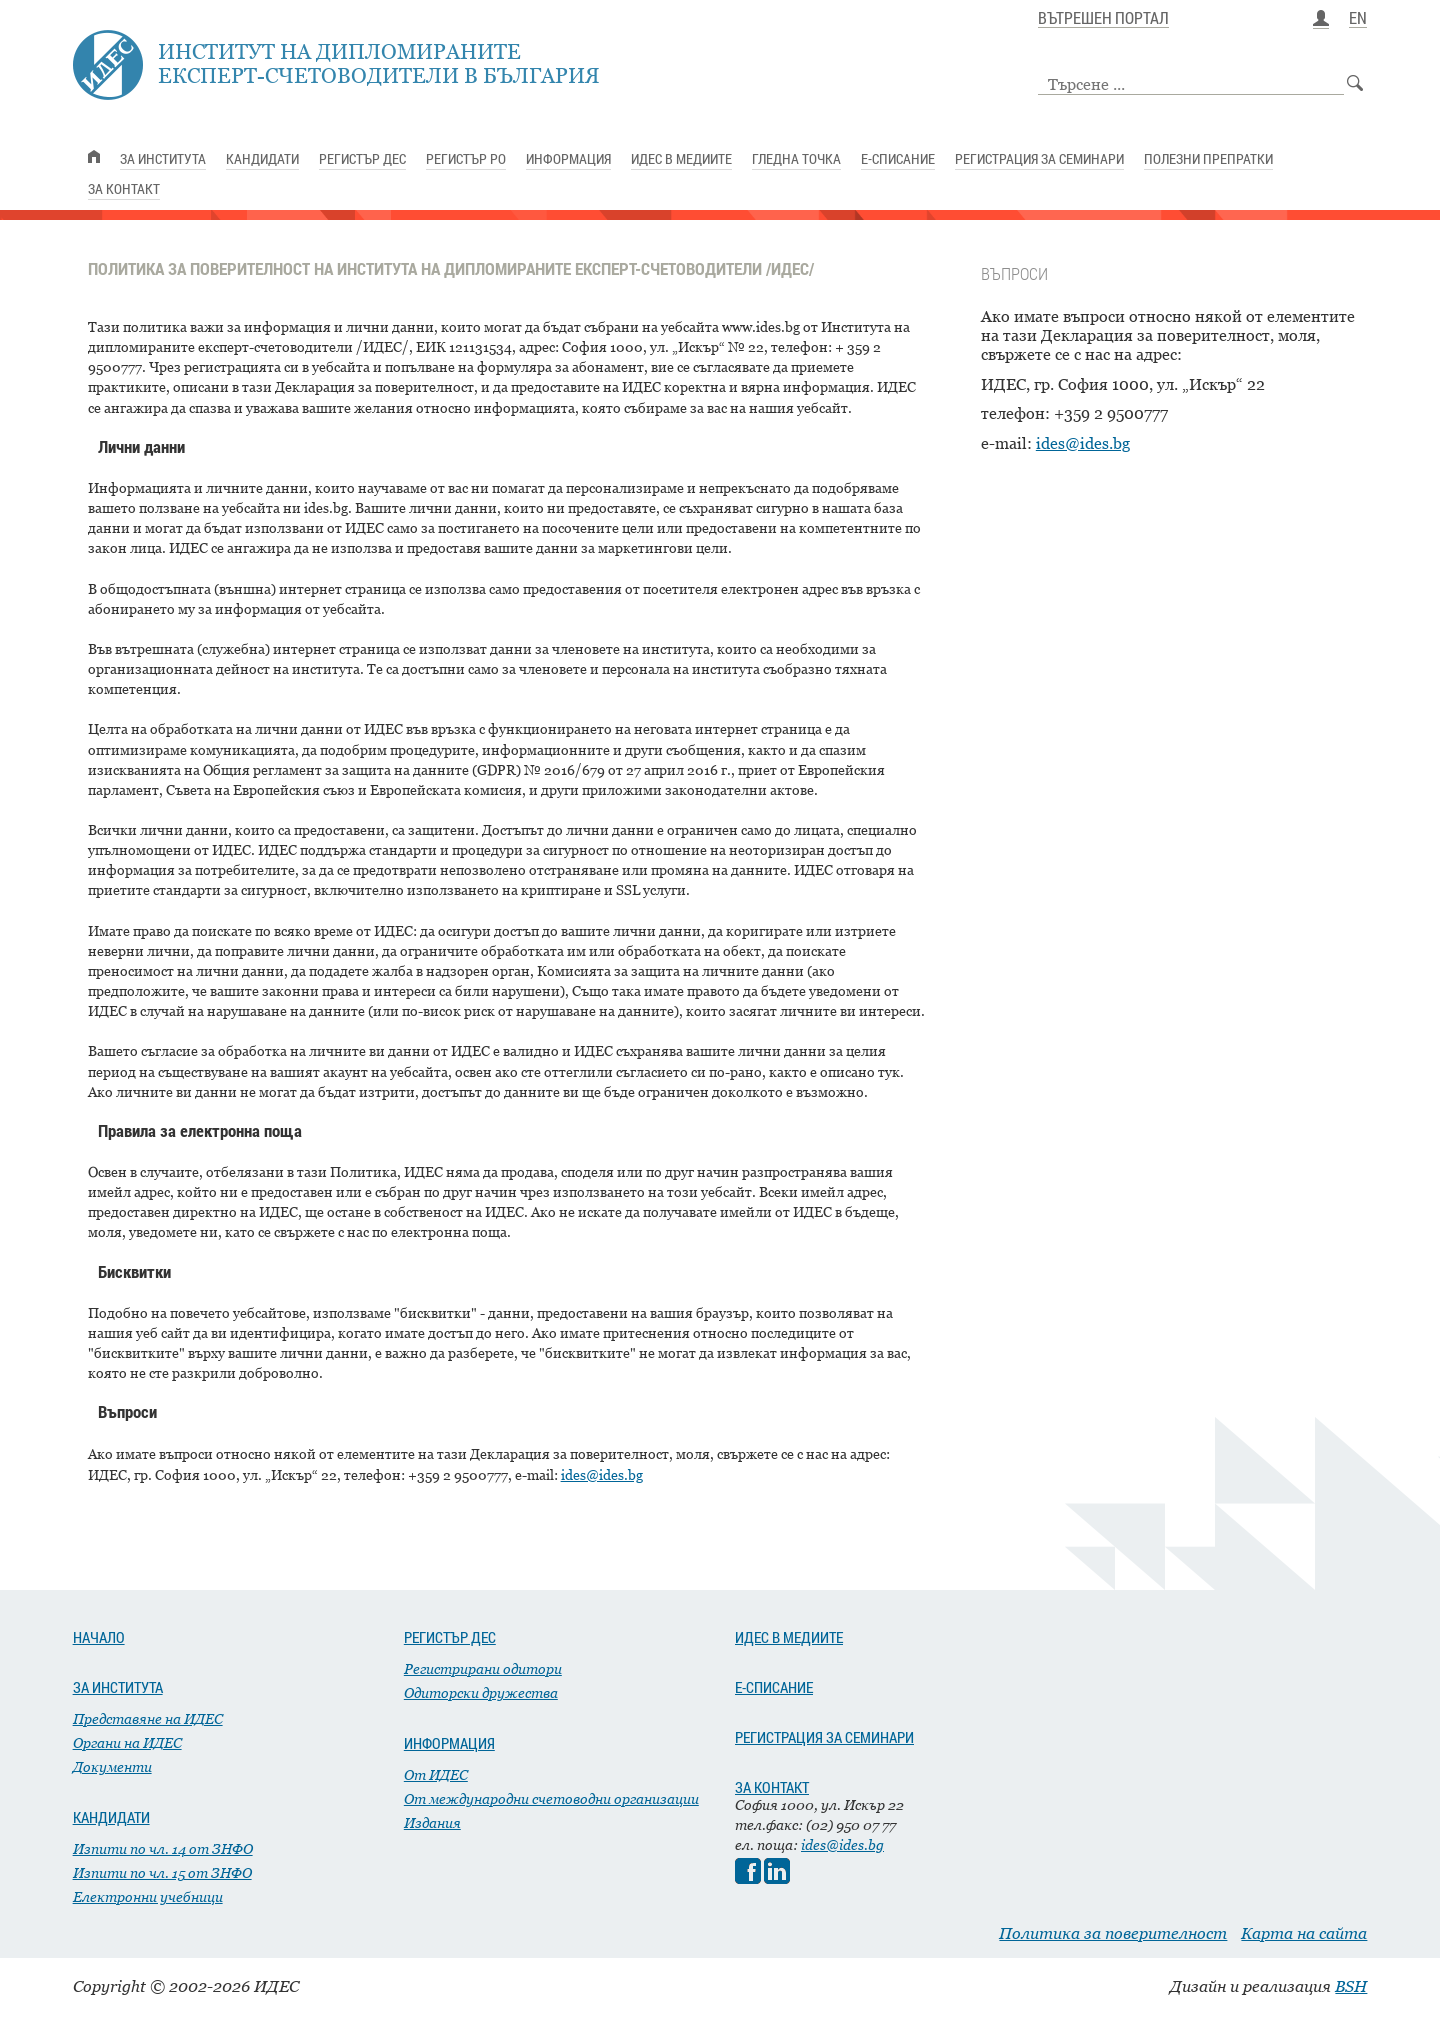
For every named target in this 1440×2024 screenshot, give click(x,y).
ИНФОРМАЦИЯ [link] (568, 158)
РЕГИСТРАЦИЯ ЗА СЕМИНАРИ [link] (1039, 158)
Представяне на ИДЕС (148, 1718)
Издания (432, 1822)
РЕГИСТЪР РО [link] (466, 158)
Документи (112, 1766)
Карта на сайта (1304, 1933)
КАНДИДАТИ (111, 1817)
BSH (1351, 1986)
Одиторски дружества (481, 1692)
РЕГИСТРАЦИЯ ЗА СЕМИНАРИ (824, 1737)
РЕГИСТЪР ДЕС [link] (362, 158)
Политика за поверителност (1113, 1933)
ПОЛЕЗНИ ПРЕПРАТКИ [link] (1208, 158)
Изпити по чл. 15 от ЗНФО (162, 1872)
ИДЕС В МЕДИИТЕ (789, 1637)
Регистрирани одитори (483, 1668)
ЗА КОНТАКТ (772, 1787)
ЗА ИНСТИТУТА (118, 1687)
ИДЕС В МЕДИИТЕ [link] (681, 158)
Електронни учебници (148, 1896)
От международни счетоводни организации (551, 1798)
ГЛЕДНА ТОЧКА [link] (796, 158)
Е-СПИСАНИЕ (774, 1687)
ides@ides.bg (1083, 443)
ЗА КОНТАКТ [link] (124, 188)
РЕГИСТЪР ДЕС (450, 1637)
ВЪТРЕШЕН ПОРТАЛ (1103, 19)
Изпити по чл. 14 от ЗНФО (163, 1848)
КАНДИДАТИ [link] (262, 158)
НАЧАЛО (99, 1637)
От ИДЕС (436, 1774)
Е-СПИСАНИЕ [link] (898, 158)
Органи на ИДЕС (127, 1742)
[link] (94, 156)
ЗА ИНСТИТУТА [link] (163, 158)
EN (1358, 19)
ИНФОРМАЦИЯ (449, 1743)
